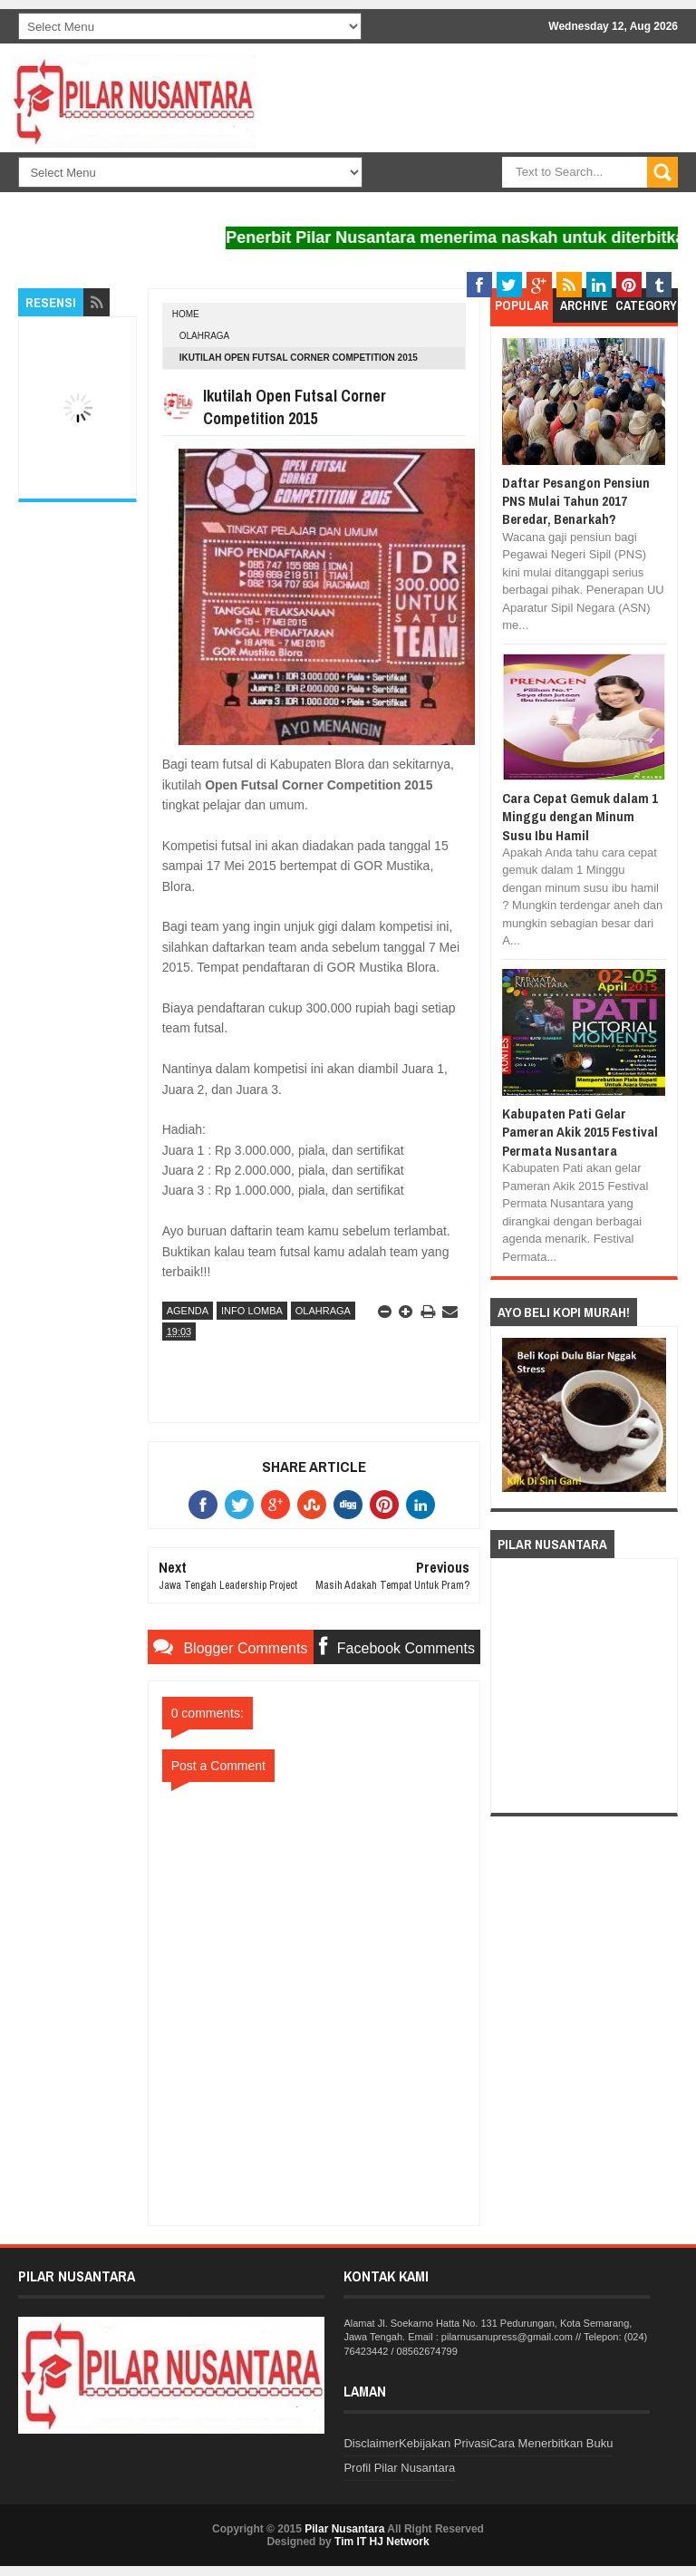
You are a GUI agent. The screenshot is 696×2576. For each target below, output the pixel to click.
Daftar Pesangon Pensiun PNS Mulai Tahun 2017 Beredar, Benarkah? (576, 501)
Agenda (187, 1310)
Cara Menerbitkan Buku (551, 2443)
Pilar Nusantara (344, 2529)
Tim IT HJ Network (381, 2541)
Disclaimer (371, 2443)
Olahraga (204, 336)
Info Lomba (252, 1310)
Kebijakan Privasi (444, 2443)
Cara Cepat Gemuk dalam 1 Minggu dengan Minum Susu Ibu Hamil (580, 817)
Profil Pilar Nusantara (399, 2467)
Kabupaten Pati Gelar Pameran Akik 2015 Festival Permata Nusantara (580, 1132)
